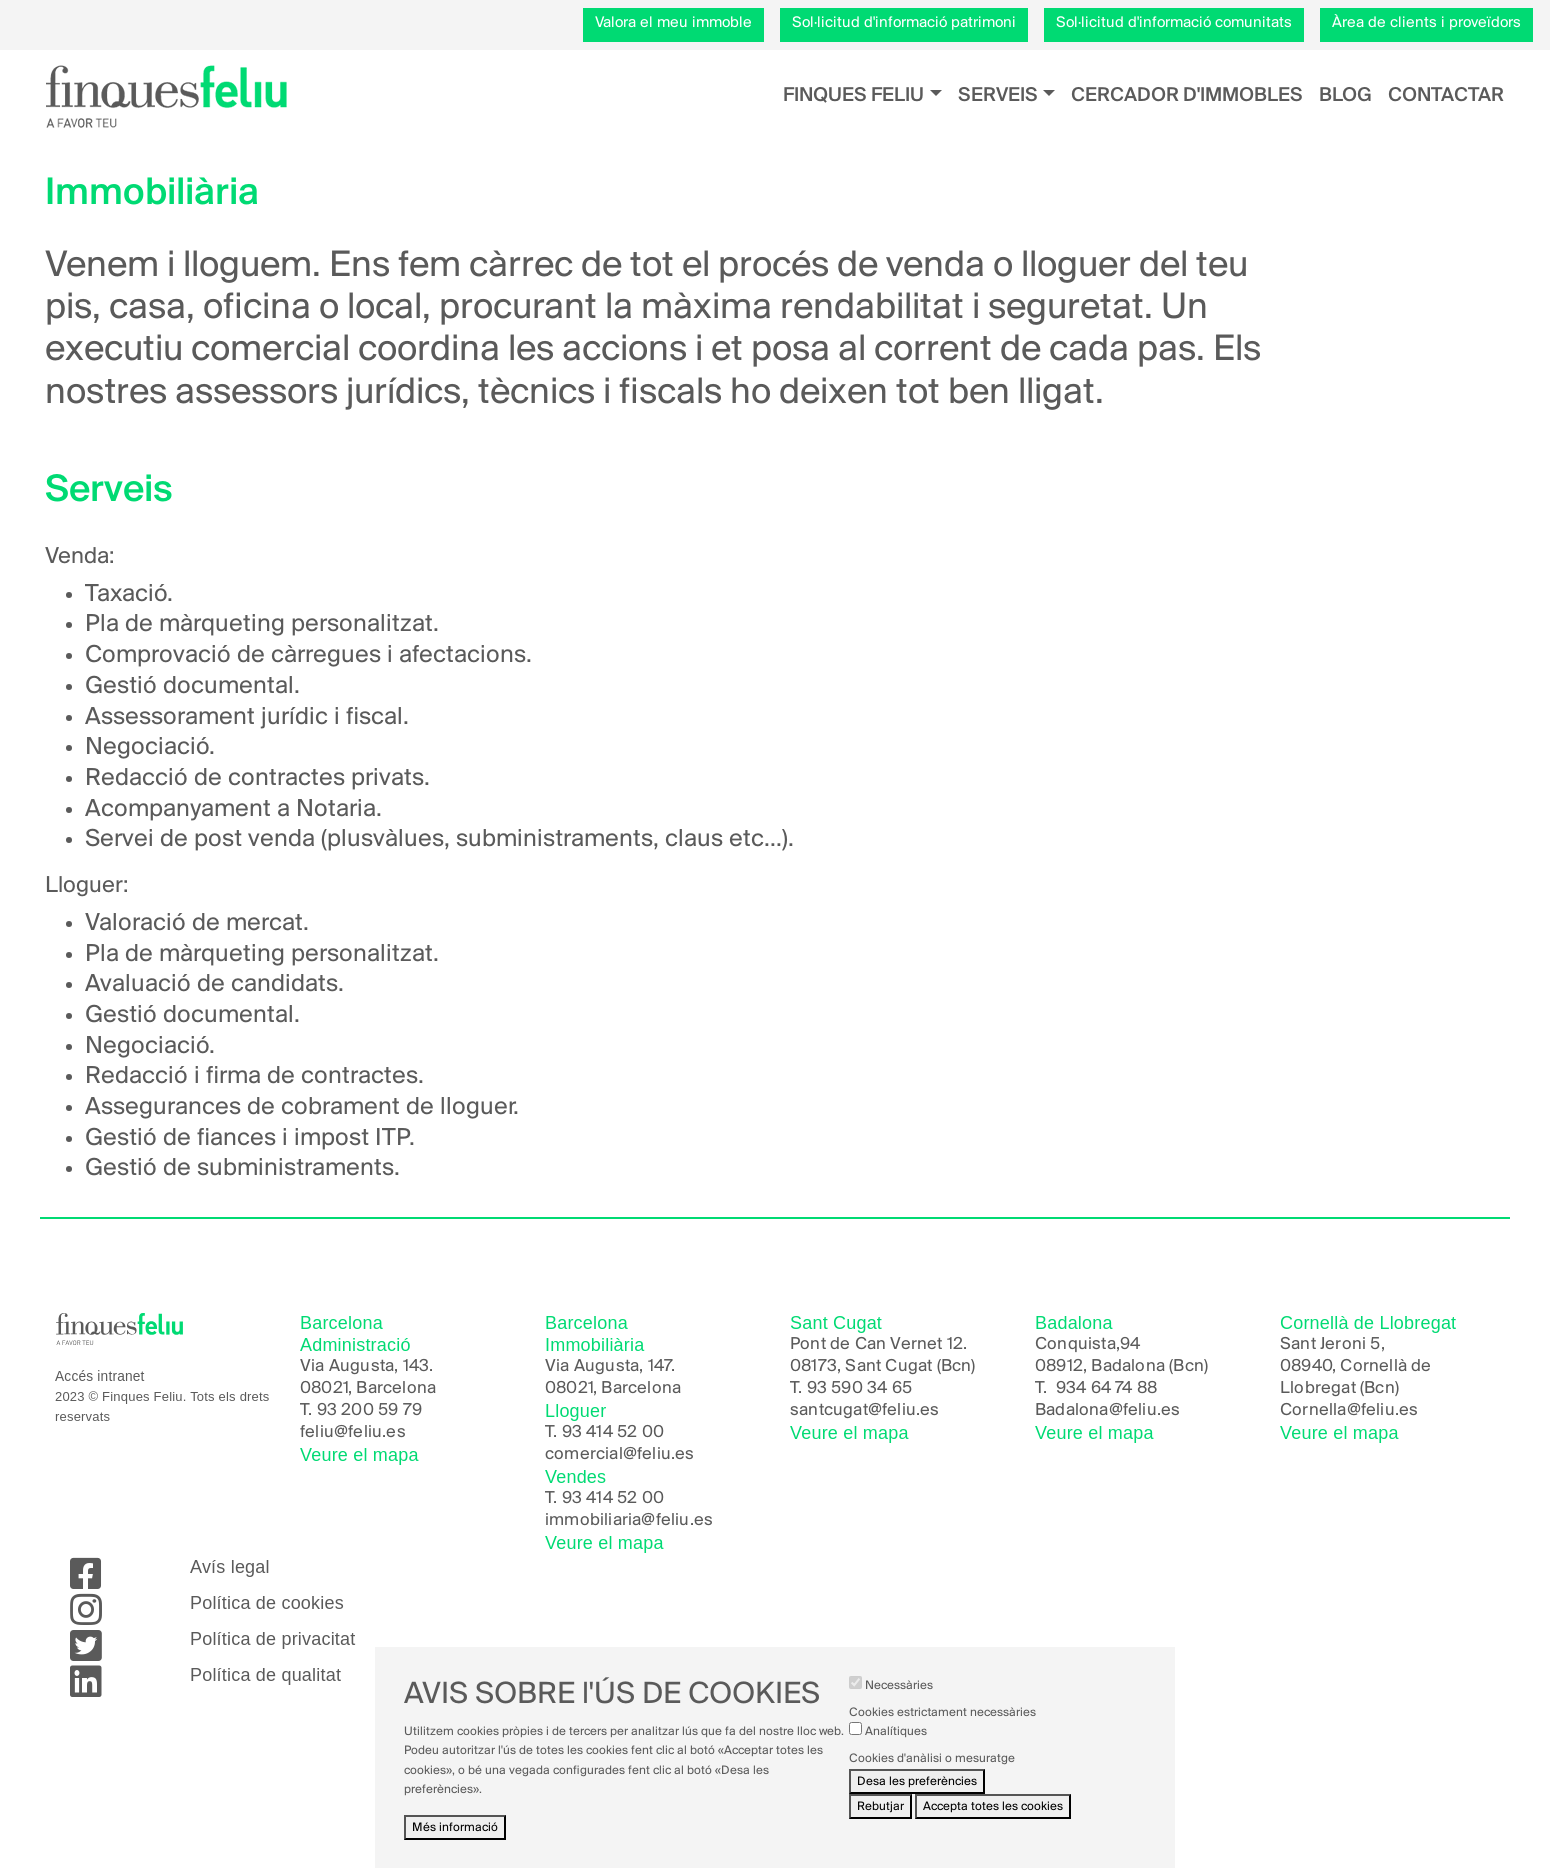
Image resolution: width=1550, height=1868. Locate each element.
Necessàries (899, 1701)
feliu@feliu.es (353, 1432)
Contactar (1446, 95)
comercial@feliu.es (620, 1454)
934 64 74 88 (1106, 1388)
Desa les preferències (917, 1796)
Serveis (998, 95)
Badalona (1072, 1410)
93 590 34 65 (859, 1388)
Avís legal (230, 1567)
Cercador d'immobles (1187, 95)
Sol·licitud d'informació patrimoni (904, 23)
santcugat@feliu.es (865, 1410)
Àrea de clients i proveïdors (1426, 23)
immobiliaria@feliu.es (629, 1520)
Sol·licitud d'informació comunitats (1174, 23)
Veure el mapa (359, 1455)
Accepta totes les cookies (993, 1822)
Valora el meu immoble (673, 23)
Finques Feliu (853, 95)
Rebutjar (880, 1822)
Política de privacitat (272, 1639)
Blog (1345, 95)
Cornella (1313, 1410)
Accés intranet (100, 1376)
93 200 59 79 (369, 1410)
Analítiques (896, 1747)
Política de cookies (267, 1603)
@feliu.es (1145, 1410)
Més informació (455, 1843)
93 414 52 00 (613, 1432)
